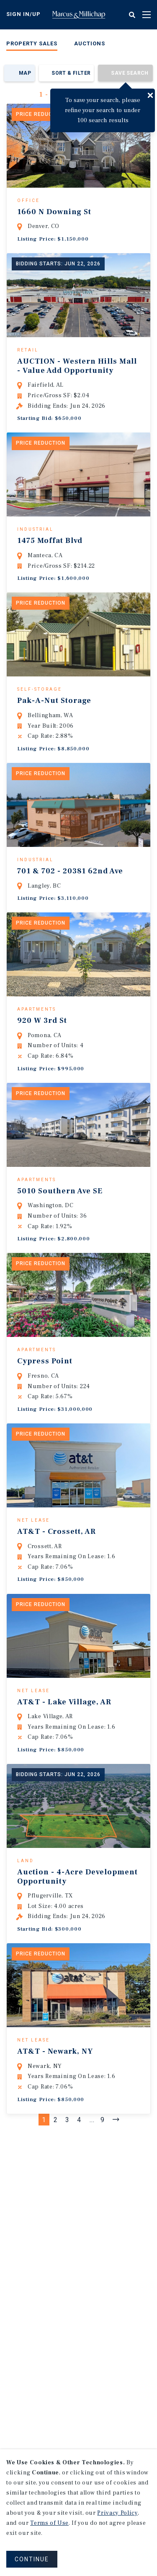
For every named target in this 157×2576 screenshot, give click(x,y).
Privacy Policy (117, 2513)
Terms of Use (49, 2523)
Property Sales (31, 43)
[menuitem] (31, 45)
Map (25, 73)
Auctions (89, 43)
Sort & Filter (70, 73)
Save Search (129, 73)
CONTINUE (32, 2559)
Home (79, 14)
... (92, 2247)
